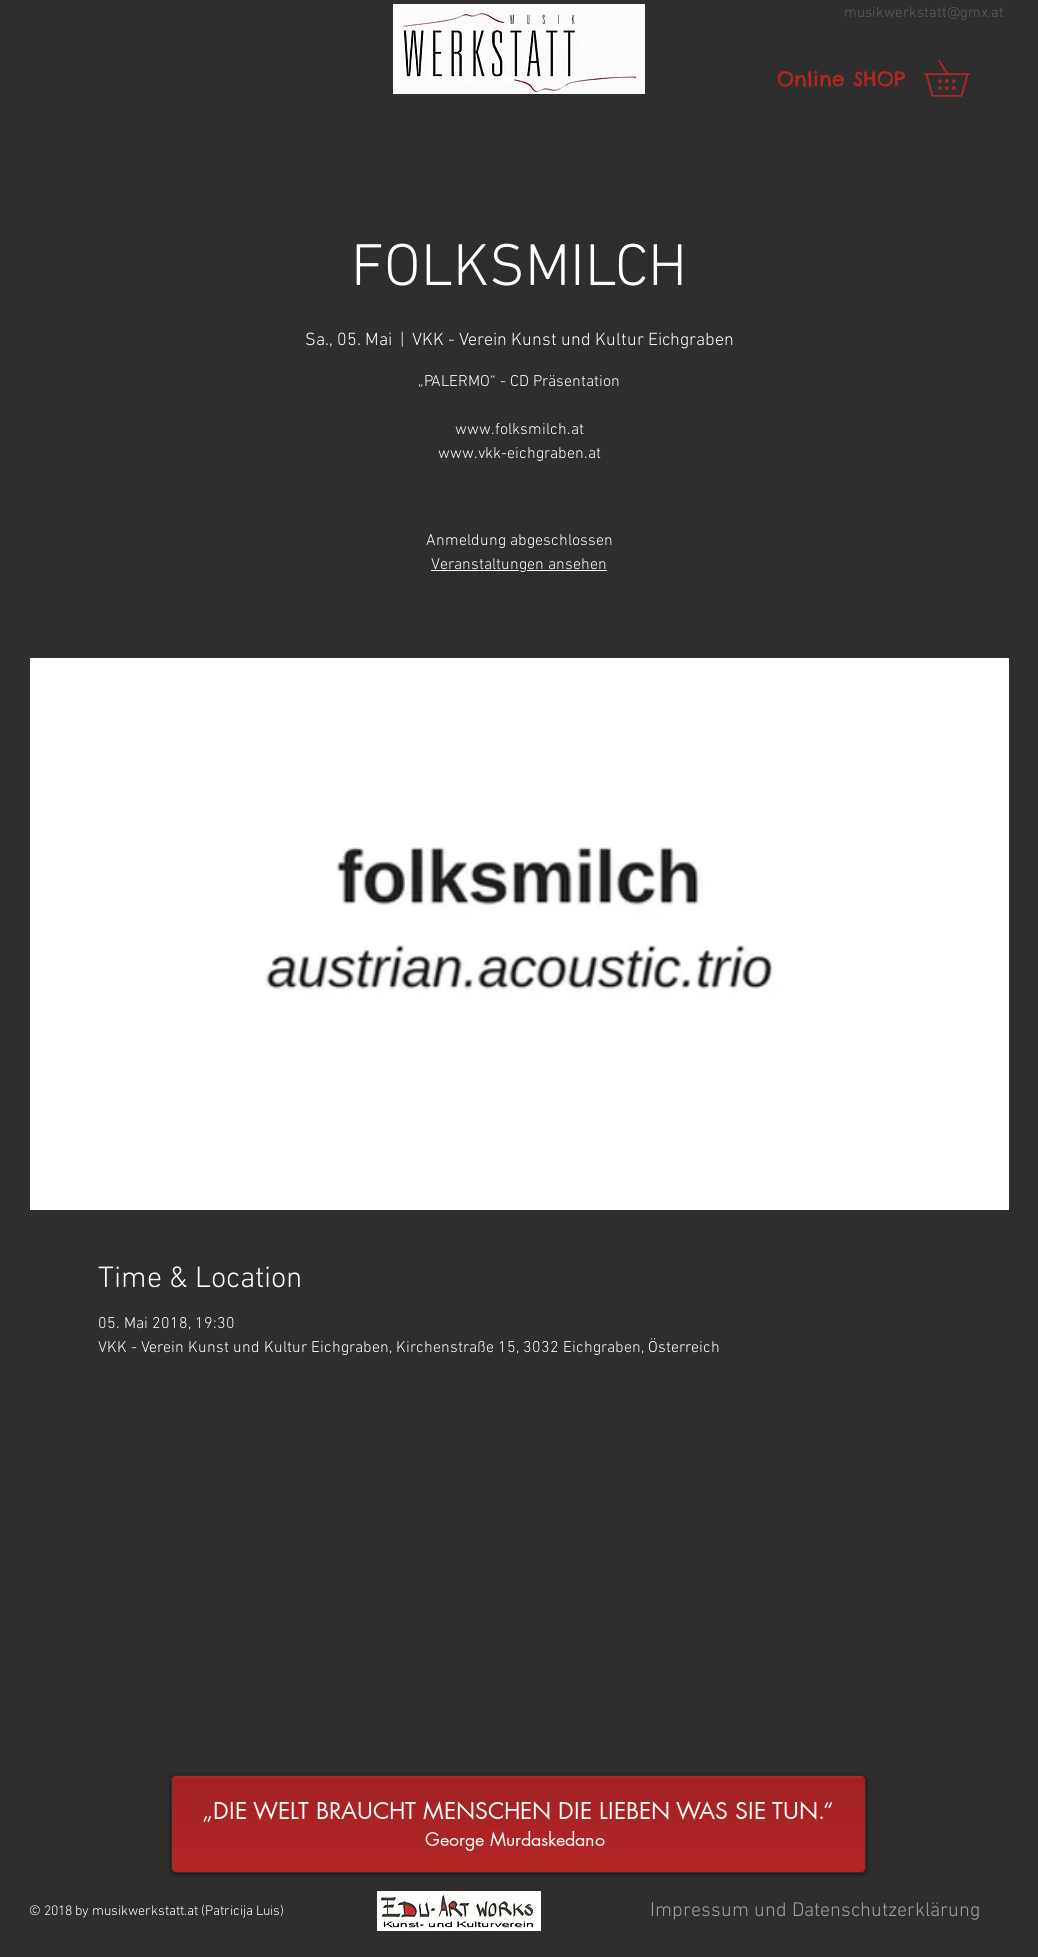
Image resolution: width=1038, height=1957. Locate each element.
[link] (964, 78)
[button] (519, 49)
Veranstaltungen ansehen (519, 565)
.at (996, 13)
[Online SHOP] (841, 79)
